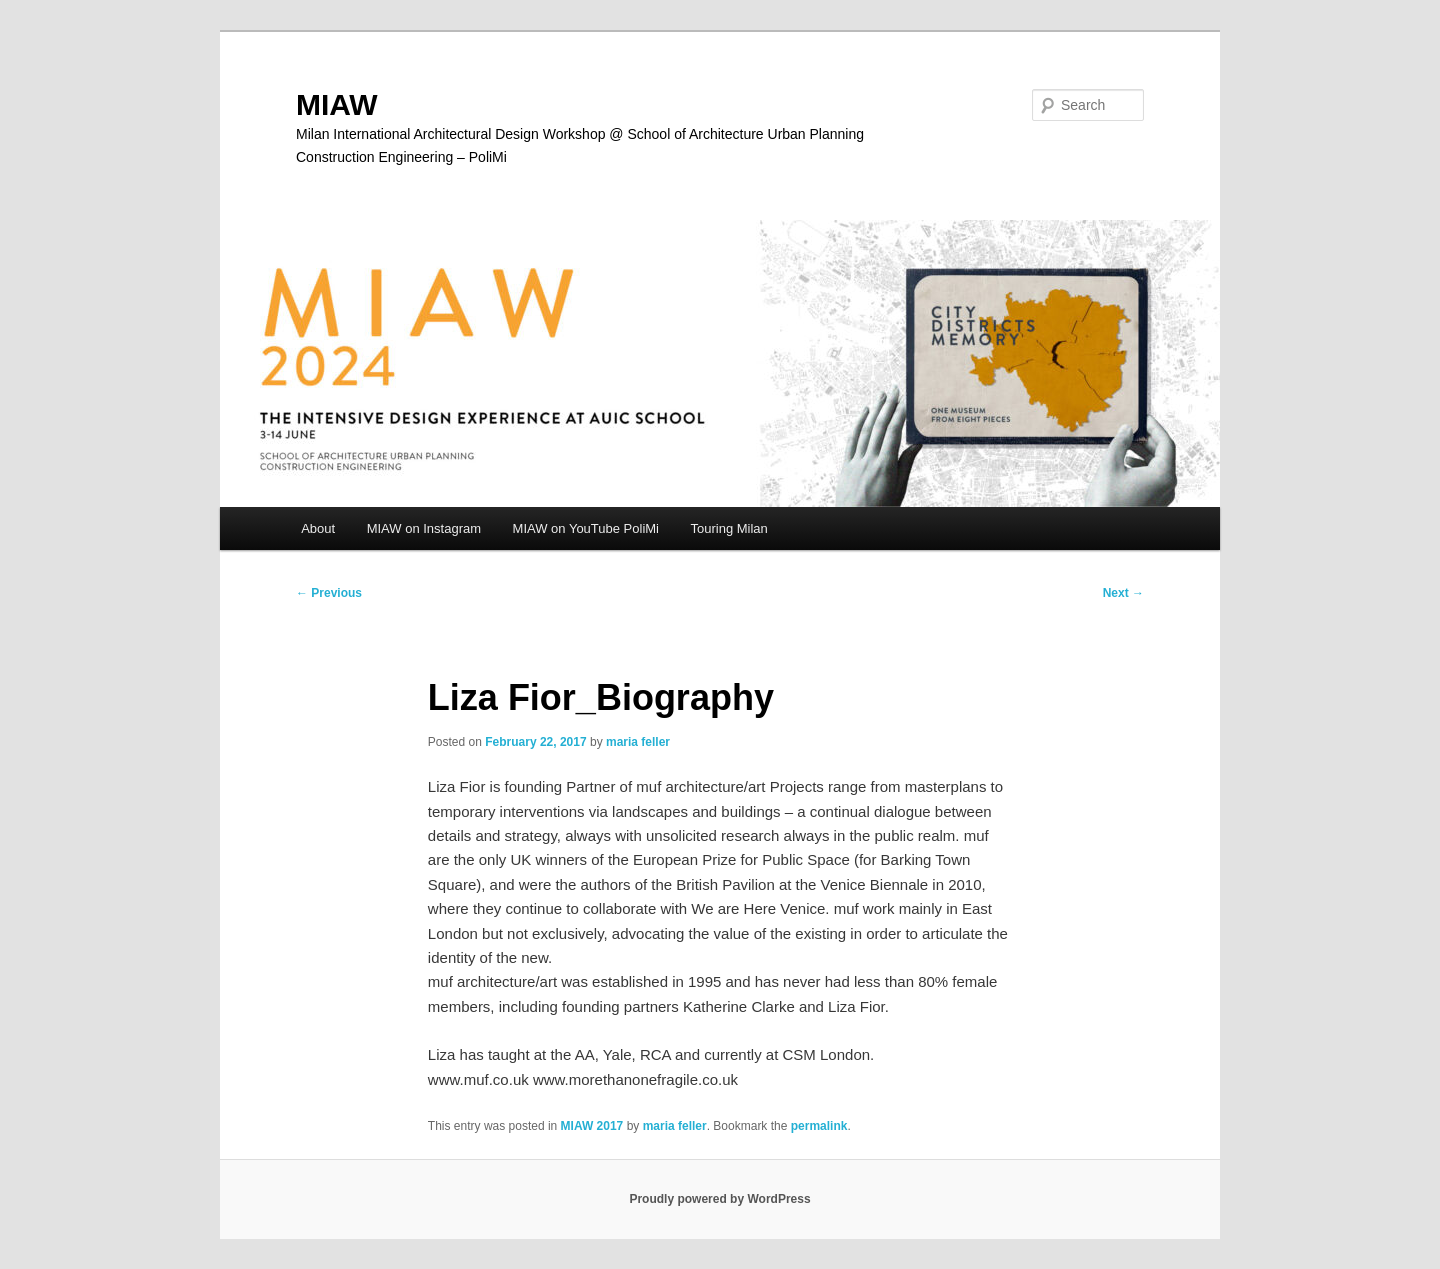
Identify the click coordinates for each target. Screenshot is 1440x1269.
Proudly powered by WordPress (719, 1199)
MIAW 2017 (592, 1126)
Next (1123, 593)
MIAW (337, 104)
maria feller (638, 742)
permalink (819, 1126)
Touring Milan (729, 528)
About (318, 528)
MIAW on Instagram (424, 528)
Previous (329, 593)
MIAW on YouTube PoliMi (586, 528)
